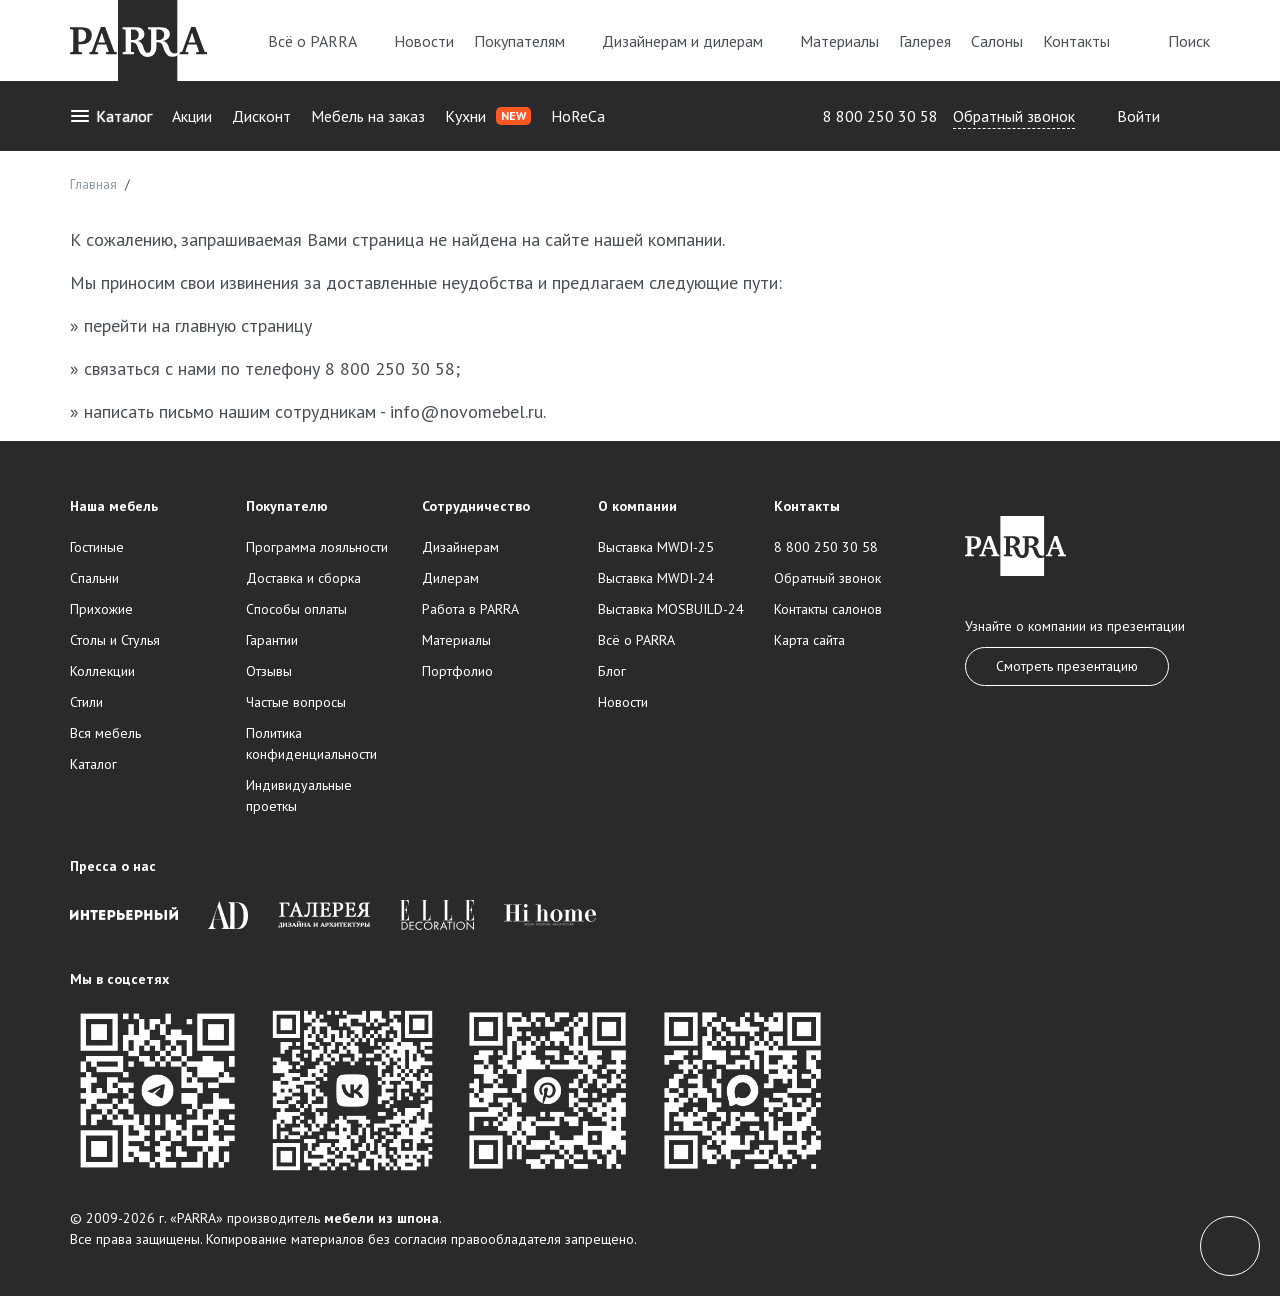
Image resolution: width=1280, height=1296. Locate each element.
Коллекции (102, 671)
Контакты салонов (828, 609)
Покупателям (528, 41)
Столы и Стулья (115, 640)
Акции (192, 116)
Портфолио (457, 671)
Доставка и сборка (303, 578)
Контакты (1076, 41)
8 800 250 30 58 (880, 116)
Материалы (839, 41)
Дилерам (450, 578)
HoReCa (578, 116)
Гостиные (97, 547)
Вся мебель (105, 733)
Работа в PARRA (470, 609)
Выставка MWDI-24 (656, 578)
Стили (86, 702)
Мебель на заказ (368, 116)
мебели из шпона (381, 1218)
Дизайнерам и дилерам (691, 41)
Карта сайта (809, 640)
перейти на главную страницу (198, 325)
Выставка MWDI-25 (656, 547)
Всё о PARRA (321, 41)
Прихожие (101, 609)
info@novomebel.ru (466, 411)
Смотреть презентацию (1067, 666)
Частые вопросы (296, 702)
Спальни (94, 578)
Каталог (111, 116)
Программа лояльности (317, 547)
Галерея (925, 41)
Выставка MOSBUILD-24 (671, 609)
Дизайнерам (460, 547)
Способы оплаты (296, 609)
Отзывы (269, 671)
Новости (424, 41)
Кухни (488, 116)
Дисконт (261, 116)
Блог (612, 671)
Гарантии (272, 640)
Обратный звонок (1014, 116)
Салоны (997, 41)
